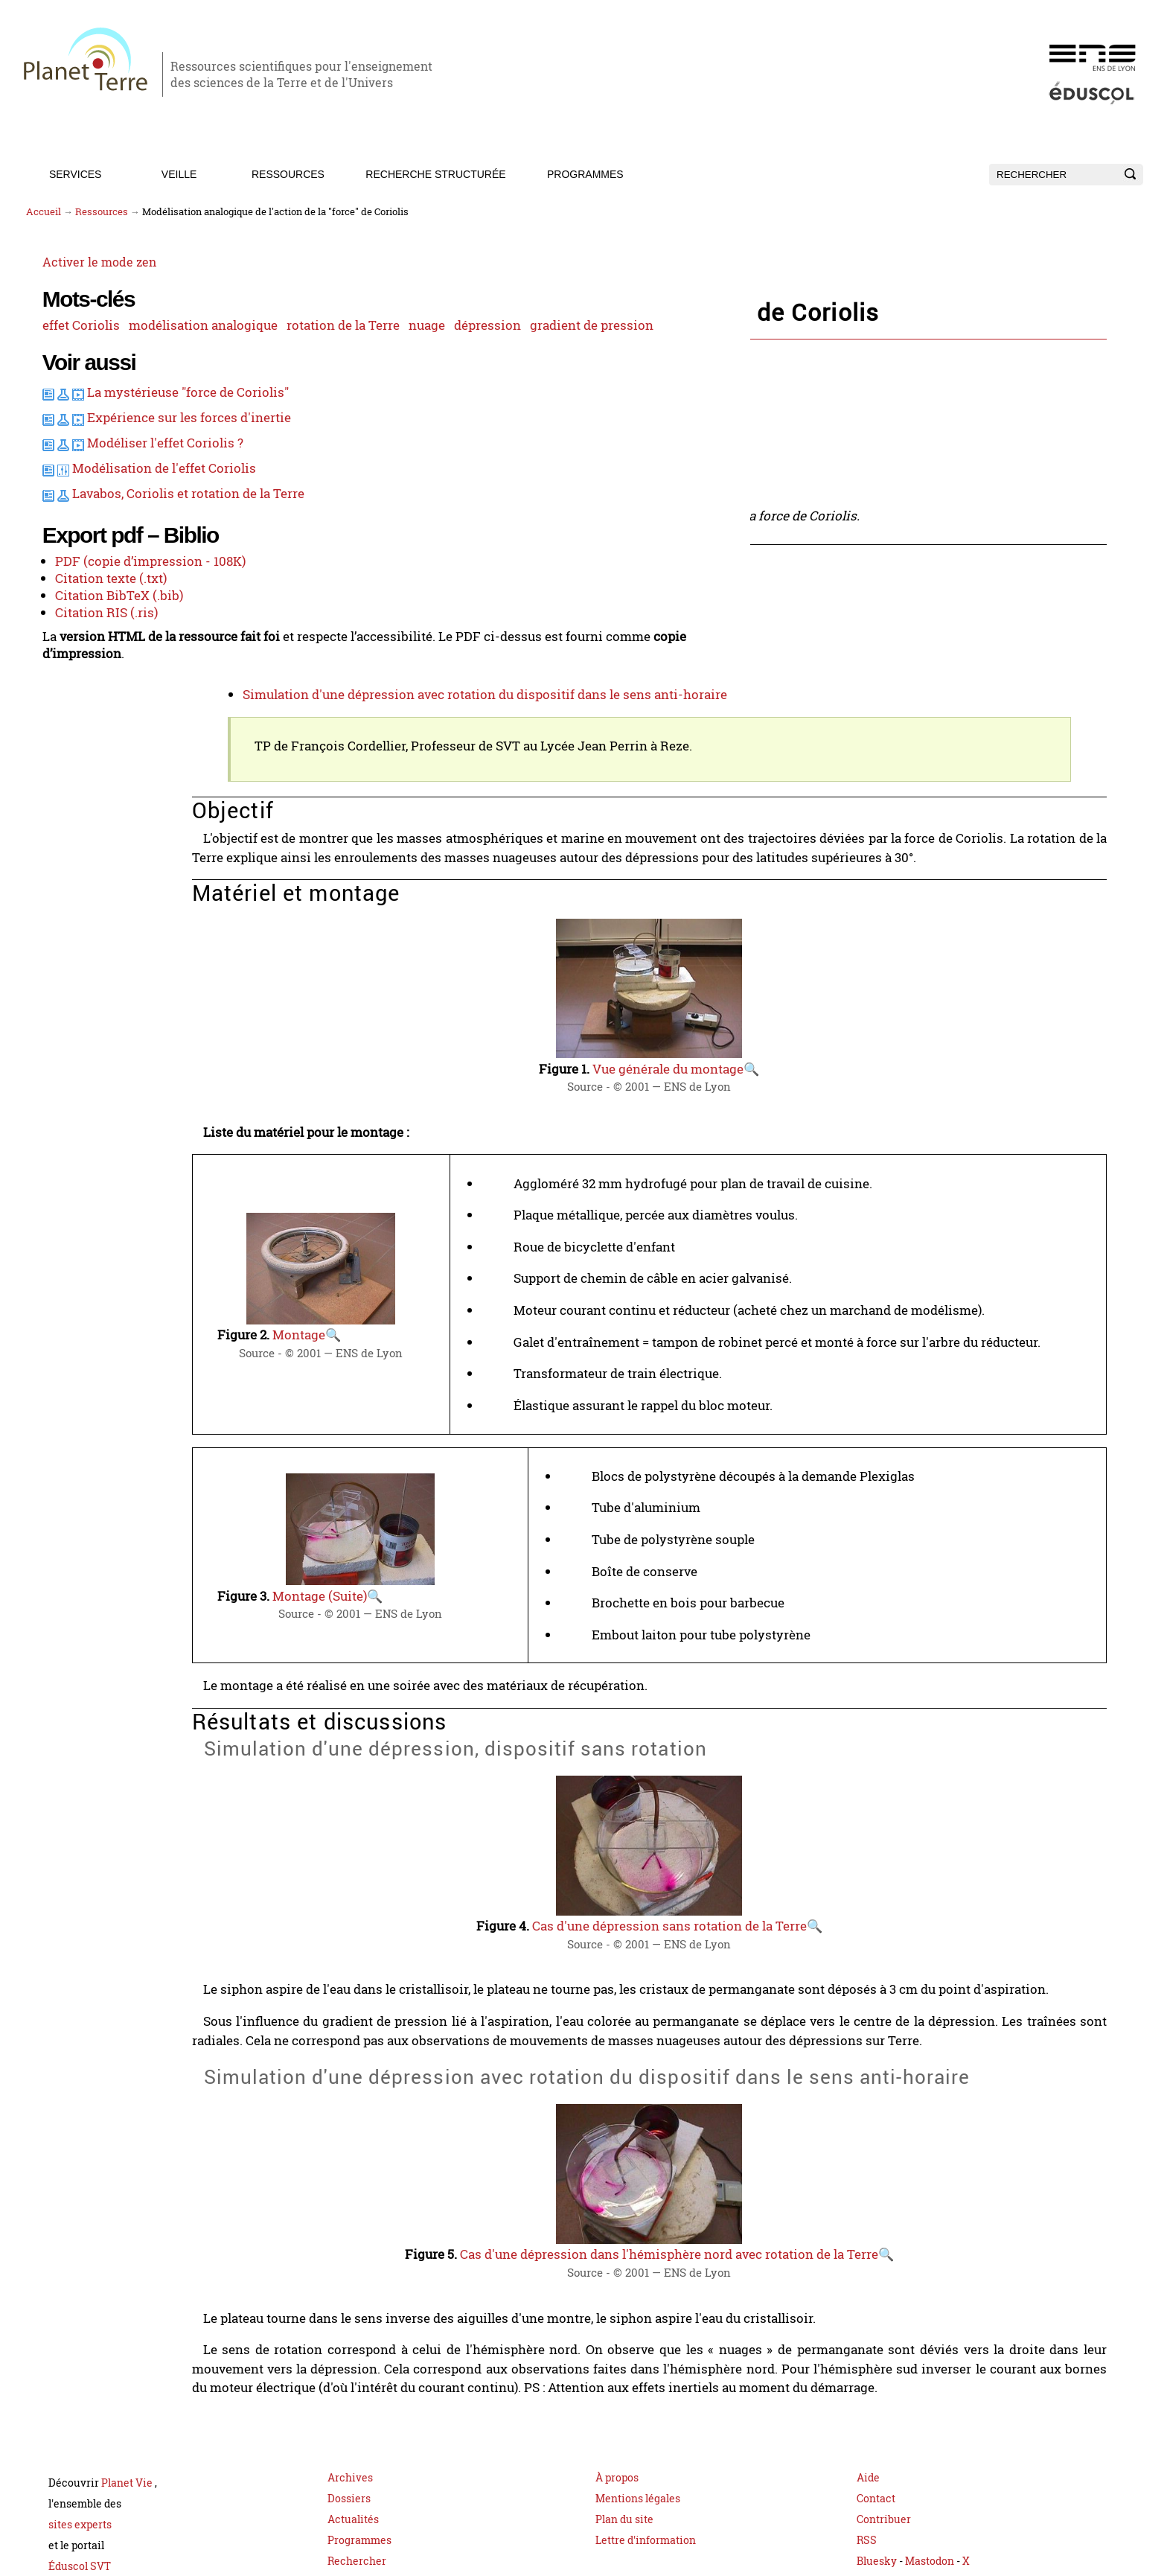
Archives (350, 2424)
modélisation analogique (177, 327)
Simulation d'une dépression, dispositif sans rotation (526, 652)
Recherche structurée (435, 174)
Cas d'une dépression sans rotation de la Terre (750, 1875)
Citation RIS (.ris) (84, 715)
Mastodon (930, 2508)
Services (75, 174)
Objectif (374, 586)
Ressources (288, 174)
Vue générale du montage (749, 1040)
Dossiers (349, 2445)
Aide (868, 2424)
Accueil (43, 211)
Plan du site (624, 2466)
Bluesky (877, 2508)
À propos (617, 2424)
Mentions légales (637, 2445)
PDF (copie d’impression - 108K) (126, 665)
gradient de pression (84, 372)
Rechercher (356, 2508)
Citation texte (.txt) (90, 682)
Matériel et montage (409, 610)
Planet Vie (128, 2430)
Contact (876, 2445)
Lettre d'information (645, 2487)
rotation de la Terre (80, 350)
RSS (867, 2487)
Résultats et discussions (421, 634)
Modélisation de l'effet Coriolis (142, 554)
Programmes (585, 174)
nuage (161, 350)
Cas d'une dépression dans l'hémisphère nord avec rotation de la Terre (749, 2212)
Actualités (353, 2466)
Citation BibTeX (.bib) (96, 698)
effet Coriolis (61, 327)
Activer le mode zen (82, 268)
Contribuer (884, 2466)
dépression (219, 350)
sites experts (80, 2471)
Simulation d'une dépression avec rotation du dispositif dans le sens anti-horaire (606, 676)
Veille (179, 174)
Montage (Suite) (458, 1557)
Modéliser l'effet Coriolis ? (144, 531)
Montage (438, 1293)
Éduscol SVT (79, 2513)
